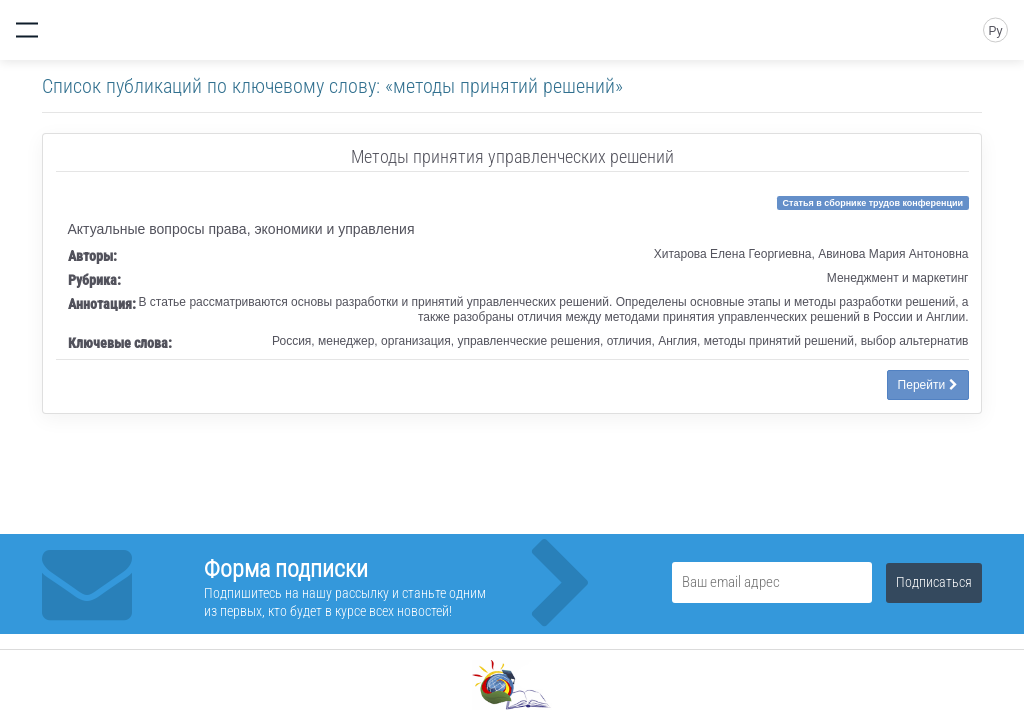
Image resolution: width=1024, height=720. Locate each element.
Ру (995, 31)
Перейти (928, 385)
